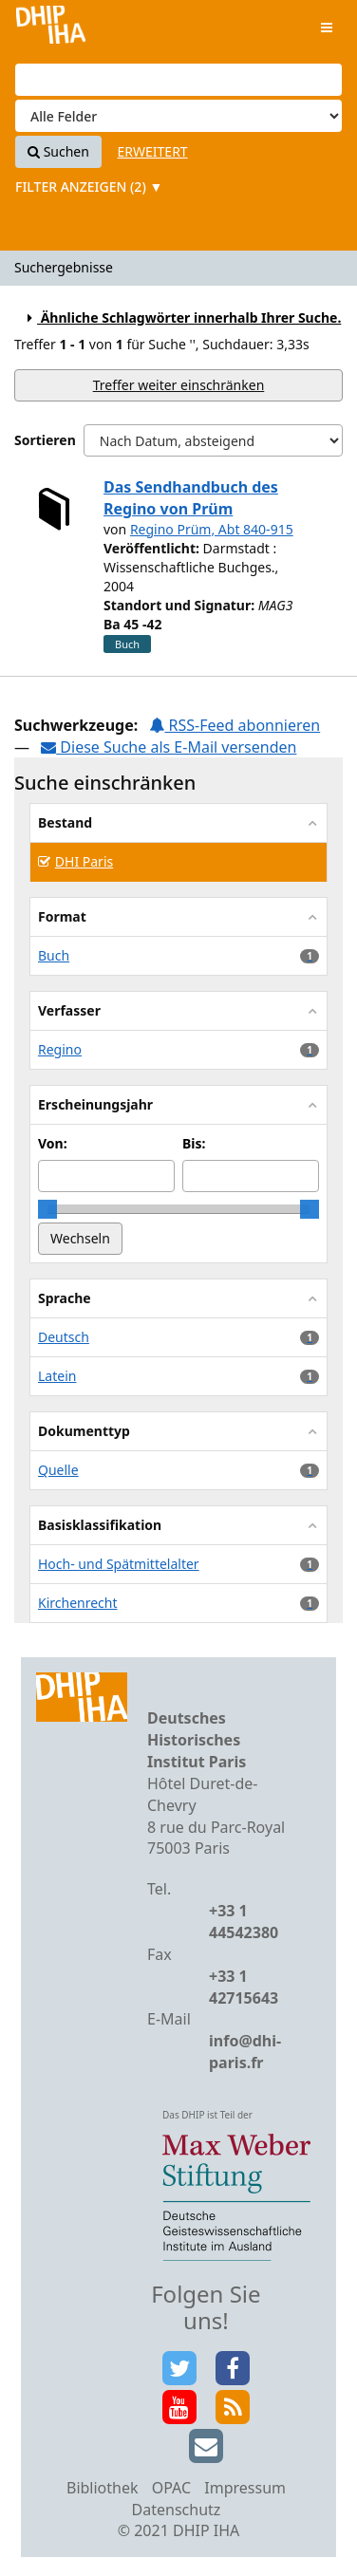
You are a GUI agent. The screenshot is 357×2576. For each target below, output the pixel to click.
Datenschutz (176, 2509)
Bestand (65, 822)
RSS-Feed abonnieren (234, 725)
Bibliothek (102, 2487)
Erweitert (153, 151)
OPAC (171, 2487)
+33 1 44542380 (243, 1921)
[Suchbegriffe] (178, 80)
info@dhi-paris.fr (245, 2051)
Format (62, 916)
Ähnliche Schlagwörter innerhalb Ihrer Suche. (181, 317)
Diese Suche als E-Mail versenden (168, 747)
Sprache (64, 1298)
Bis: (193, 1143)
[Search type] (178, 116)
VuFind (50, 29)
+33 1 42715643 (243, 1987)
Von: (52, 1143)
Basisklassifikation (99, 1525)
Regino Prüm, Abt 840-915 (211, 529)
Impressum (245, 2487)
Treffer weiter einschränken (179, 385)
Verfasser (69, 1010)
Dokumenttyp (84, 1431)
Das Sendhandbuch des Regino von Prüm (190, 497)
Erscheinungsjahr (95, 1104)
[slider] (47, 1209)
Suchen (58, 151)
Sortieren (45, 440)
